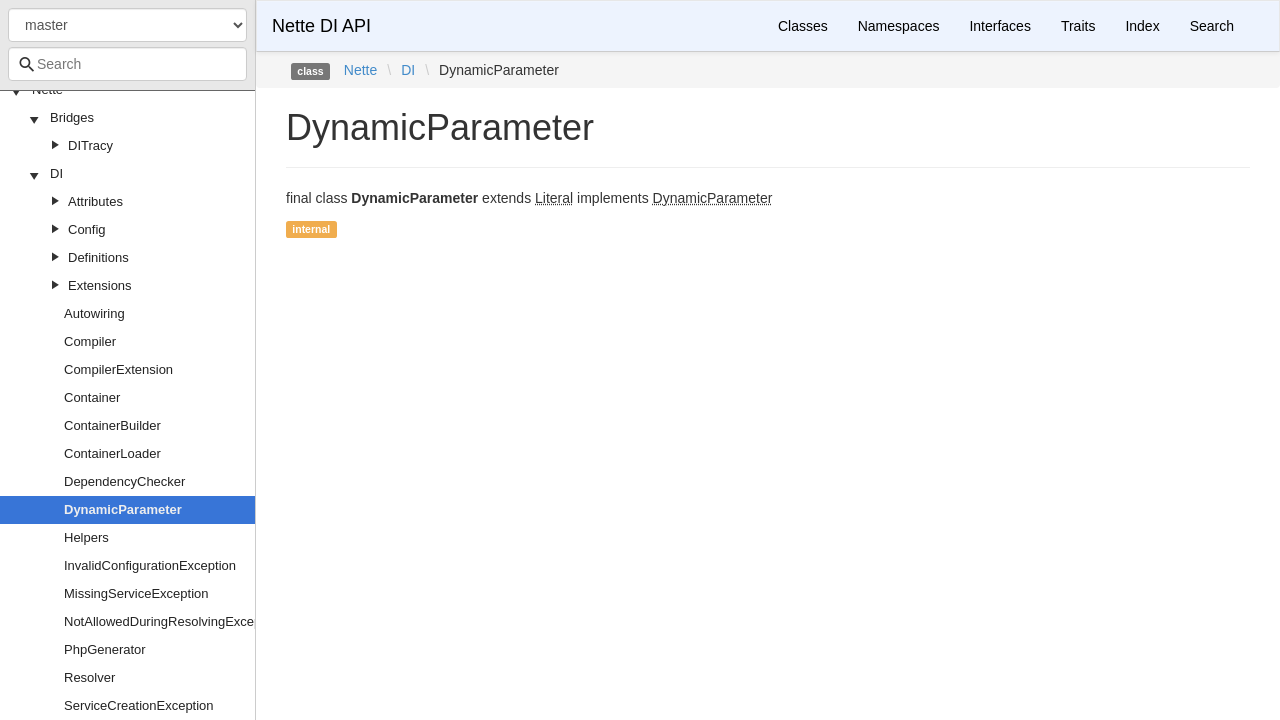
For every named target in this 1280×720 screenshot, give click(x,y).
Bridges (72, 117)
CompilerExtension (118, 369)
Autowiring (94, 313)
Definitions (98, 257)
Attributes (95, 201)
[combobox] (127, 64)
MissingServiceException (136, 593)
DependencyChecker (124, 481)
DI (56, 173)
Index (1142, 26)
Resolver (89, 677)
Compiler (90, 341)
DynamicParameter (123, 509)
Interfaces (999, 26)
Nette (360, 70)
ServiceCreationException (139, 705)
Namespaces (899, 26)
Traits (1078, 26)
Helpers (86, 537)
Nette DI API (321, 26)
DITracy (90, 145)
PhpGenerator (105, 649)
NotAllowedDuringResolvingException (173, 621)
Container (92, 397)
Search (1212, 26)
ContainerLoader (112, 453)
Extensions (100, 285)
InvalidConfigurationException (150, 565)
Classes (803, 26)
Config (87, 229)
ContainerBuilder (112, 425)
